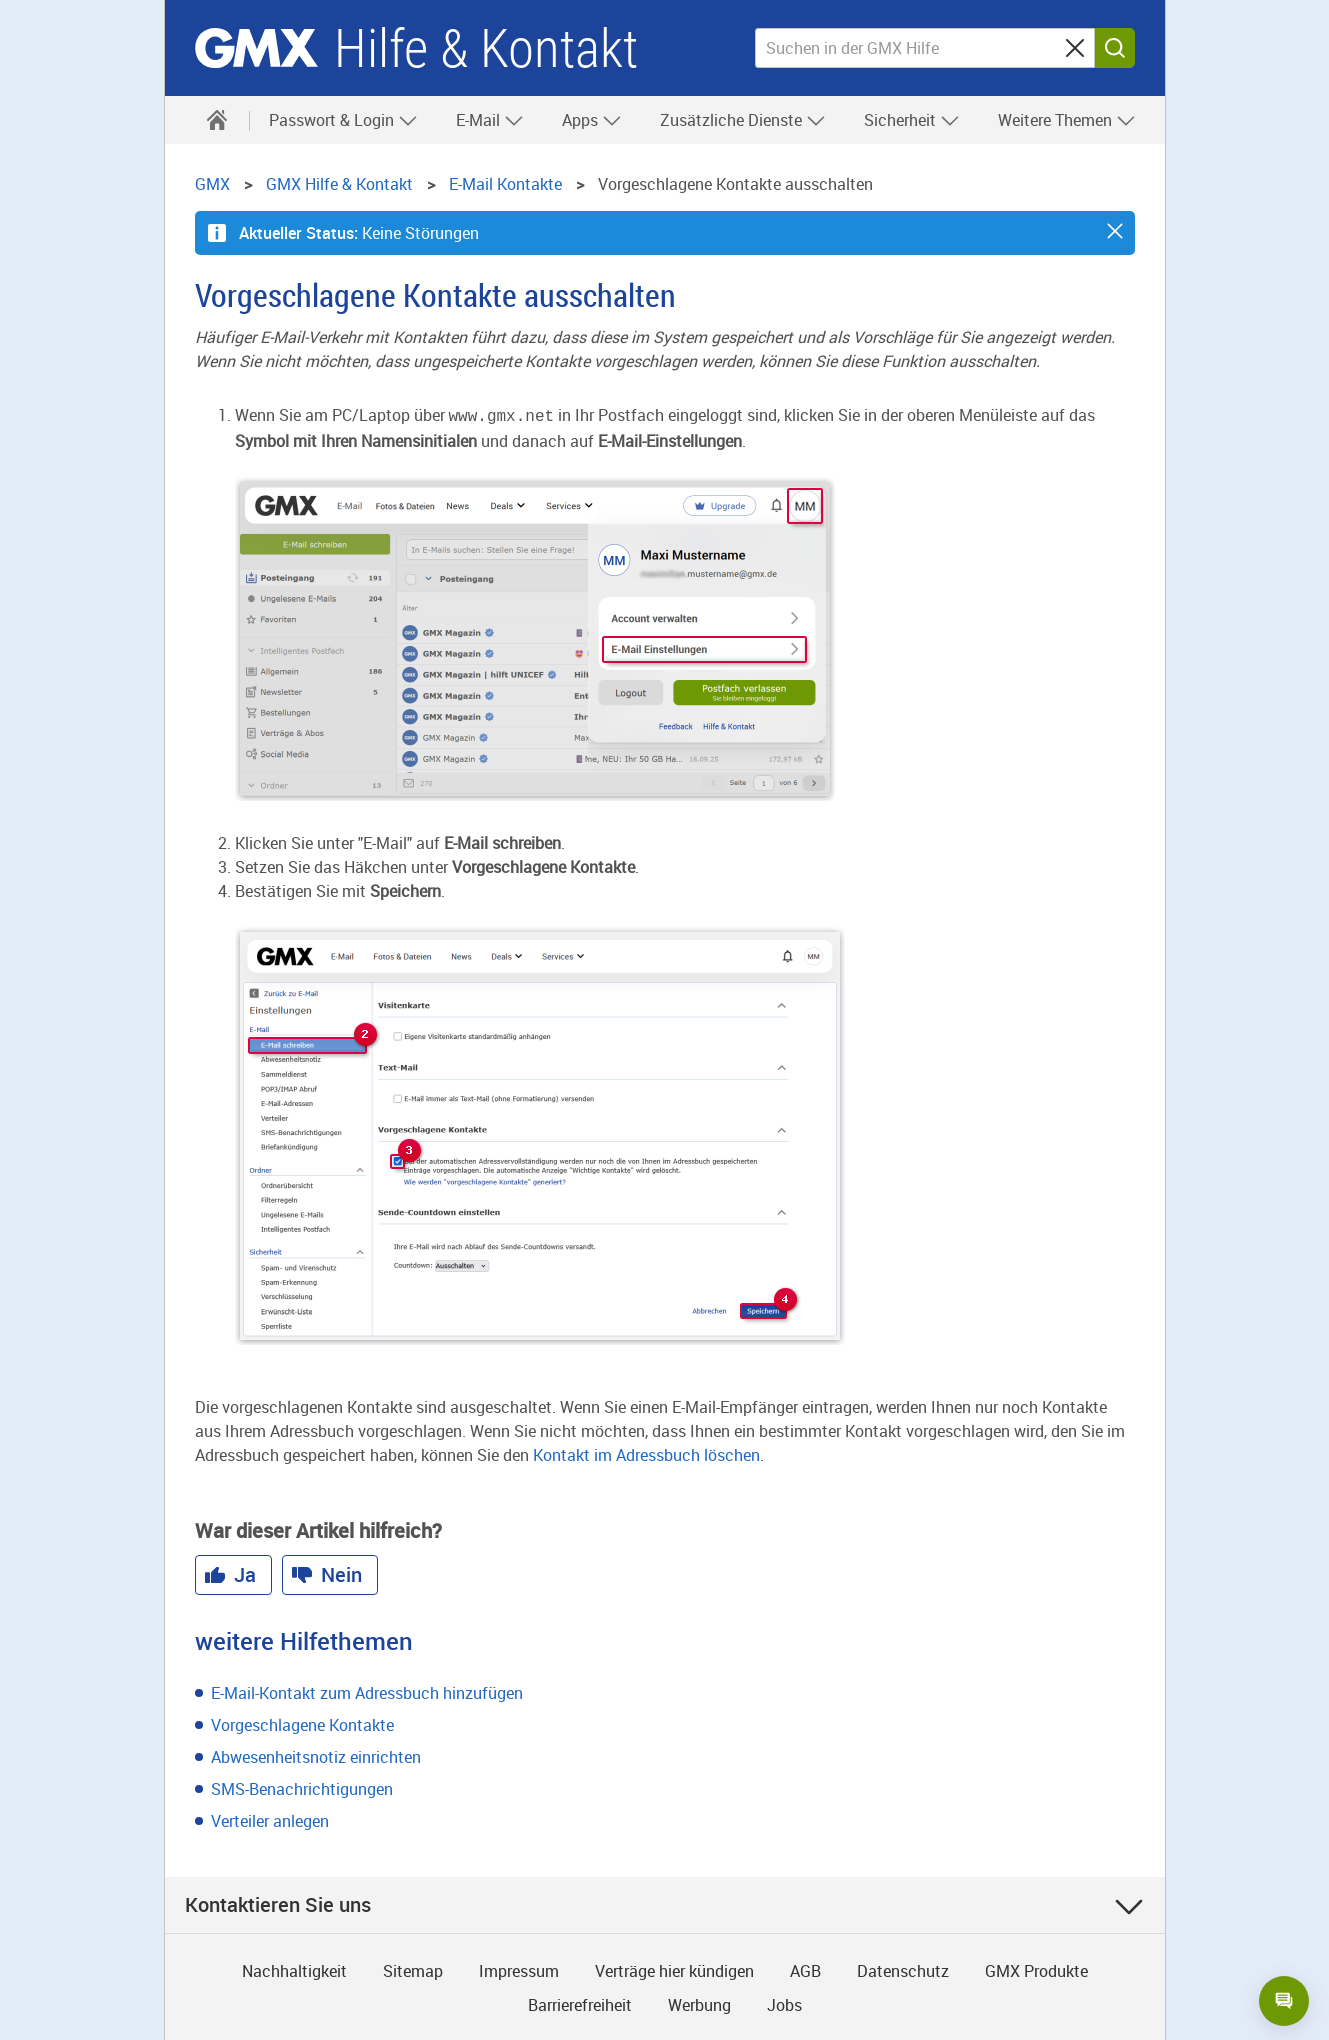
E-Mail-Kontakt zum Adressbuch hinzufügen (367, 1691)
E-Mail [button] (490, 120)
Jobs (784, 2003)
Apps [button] (592, 120)
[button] (1115, 231)
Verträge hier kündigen (674, 1969)
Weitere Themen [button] (1067, 120)
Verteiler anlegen (270, 1819)
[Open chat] (1284, 2001)
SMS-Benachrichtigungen (302, 1787)
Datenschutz (903, 1969)
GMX (256, 48)
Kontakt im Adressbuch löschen (646, 1453)
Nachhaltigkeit (294, 1969)
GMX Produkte (1036, 1969)
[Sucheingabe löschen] (1075, 48)
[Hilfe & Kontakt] (217, 120)
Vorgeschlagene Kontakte (302, 1723)
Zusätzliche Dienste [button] (743, 120)
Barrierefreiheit (580, 2003)
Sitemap (413, 1969)
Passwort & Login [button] (343, 120)
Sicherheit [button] (912, 120)
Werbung (699, 2003)
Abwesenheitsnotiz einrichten (316, 1755)
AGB (805, 1969)
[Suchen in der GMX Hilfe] (925, 48)
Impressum (519, 1969)
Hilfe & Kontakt (486, 48)
